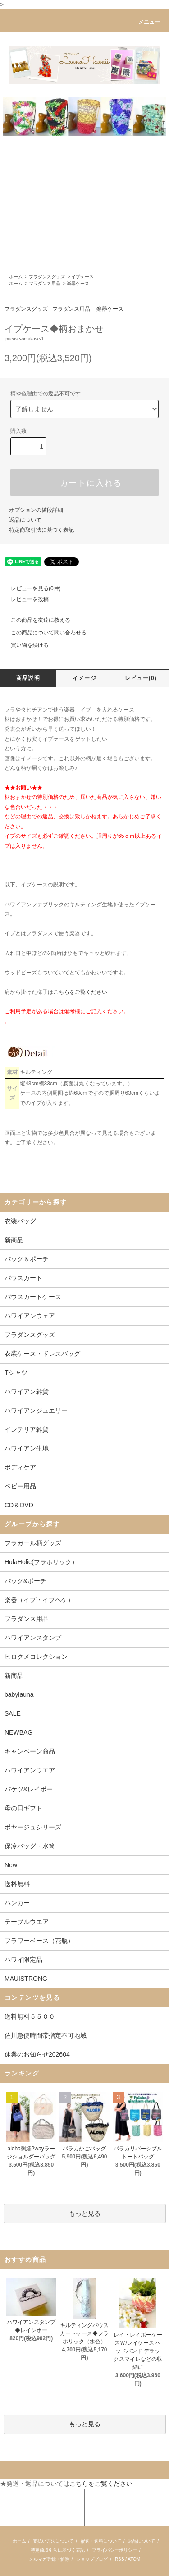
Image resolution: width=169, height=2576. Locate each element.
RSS (119, 2559)
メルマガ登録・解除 (49, 2559)
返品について (25, 520)
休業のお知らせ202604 (37, 2054)
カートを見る (104, 2498)
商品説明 (28, 678)
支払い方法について (53, 2541)
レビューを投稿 (24, 599)
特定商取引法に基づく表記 (41, 530)
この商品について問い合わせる (43, 632)
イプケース (82, 276)
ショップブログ (92, 2559)
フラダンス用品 (44, 283)
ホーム (16, 276)
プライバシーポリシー (114, 2550)
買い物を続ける (24, 645)
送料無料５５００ (30, 2016)
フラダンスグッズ (47, 276)
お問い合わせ (19, 2516)
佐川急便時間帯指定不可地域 (46, 2035)
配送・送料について (101, 2541)
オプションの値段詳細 (36, 510)
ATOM (134, 2559)
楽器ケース (78, 283)
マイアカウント (22, 2498)
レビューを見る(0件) (30, 588)
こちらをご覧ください (80, 992)
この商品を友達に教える (35, 620)
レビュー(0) (141, 678)
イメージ (84, 678)
